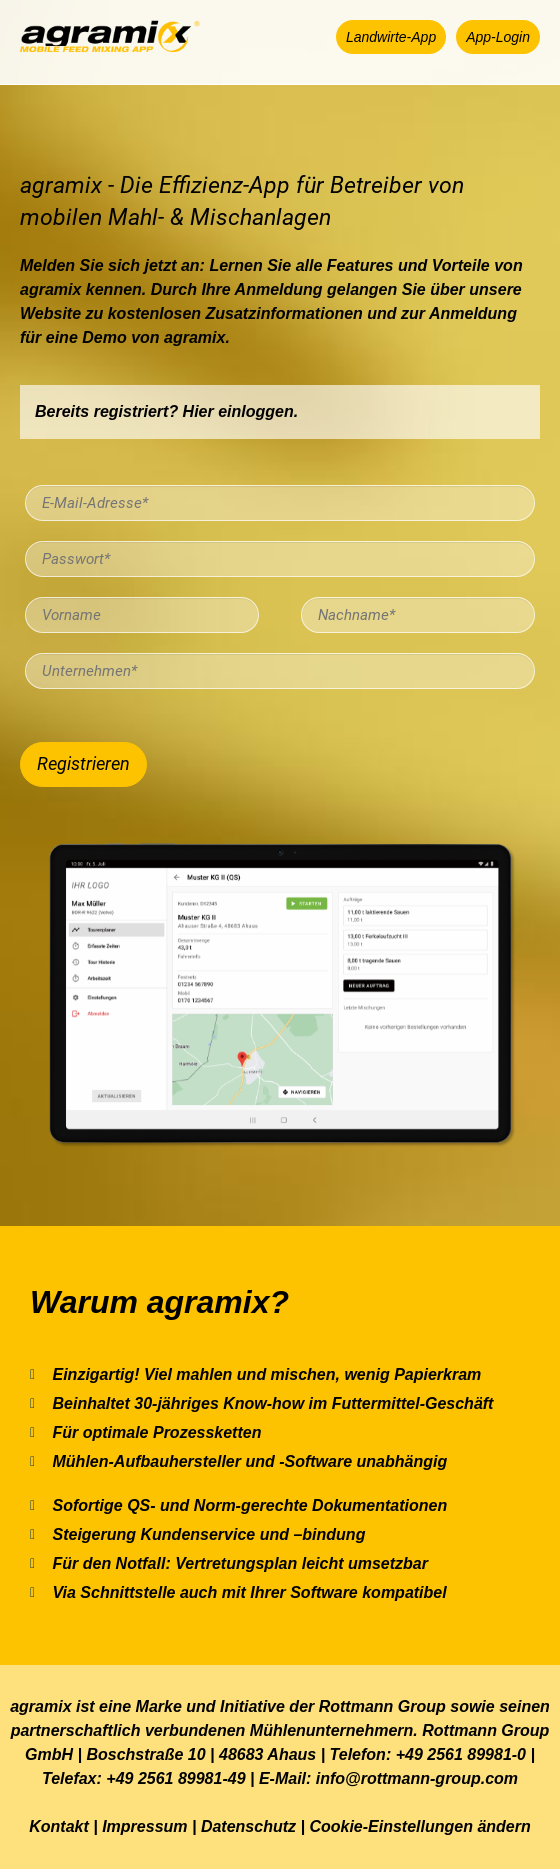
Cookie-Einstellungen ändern (419, 1826)
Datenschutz (248, 1826)
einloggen (256, 411)
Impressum (144, 1826)
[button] (391, 37)
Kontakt (59, 1826)
